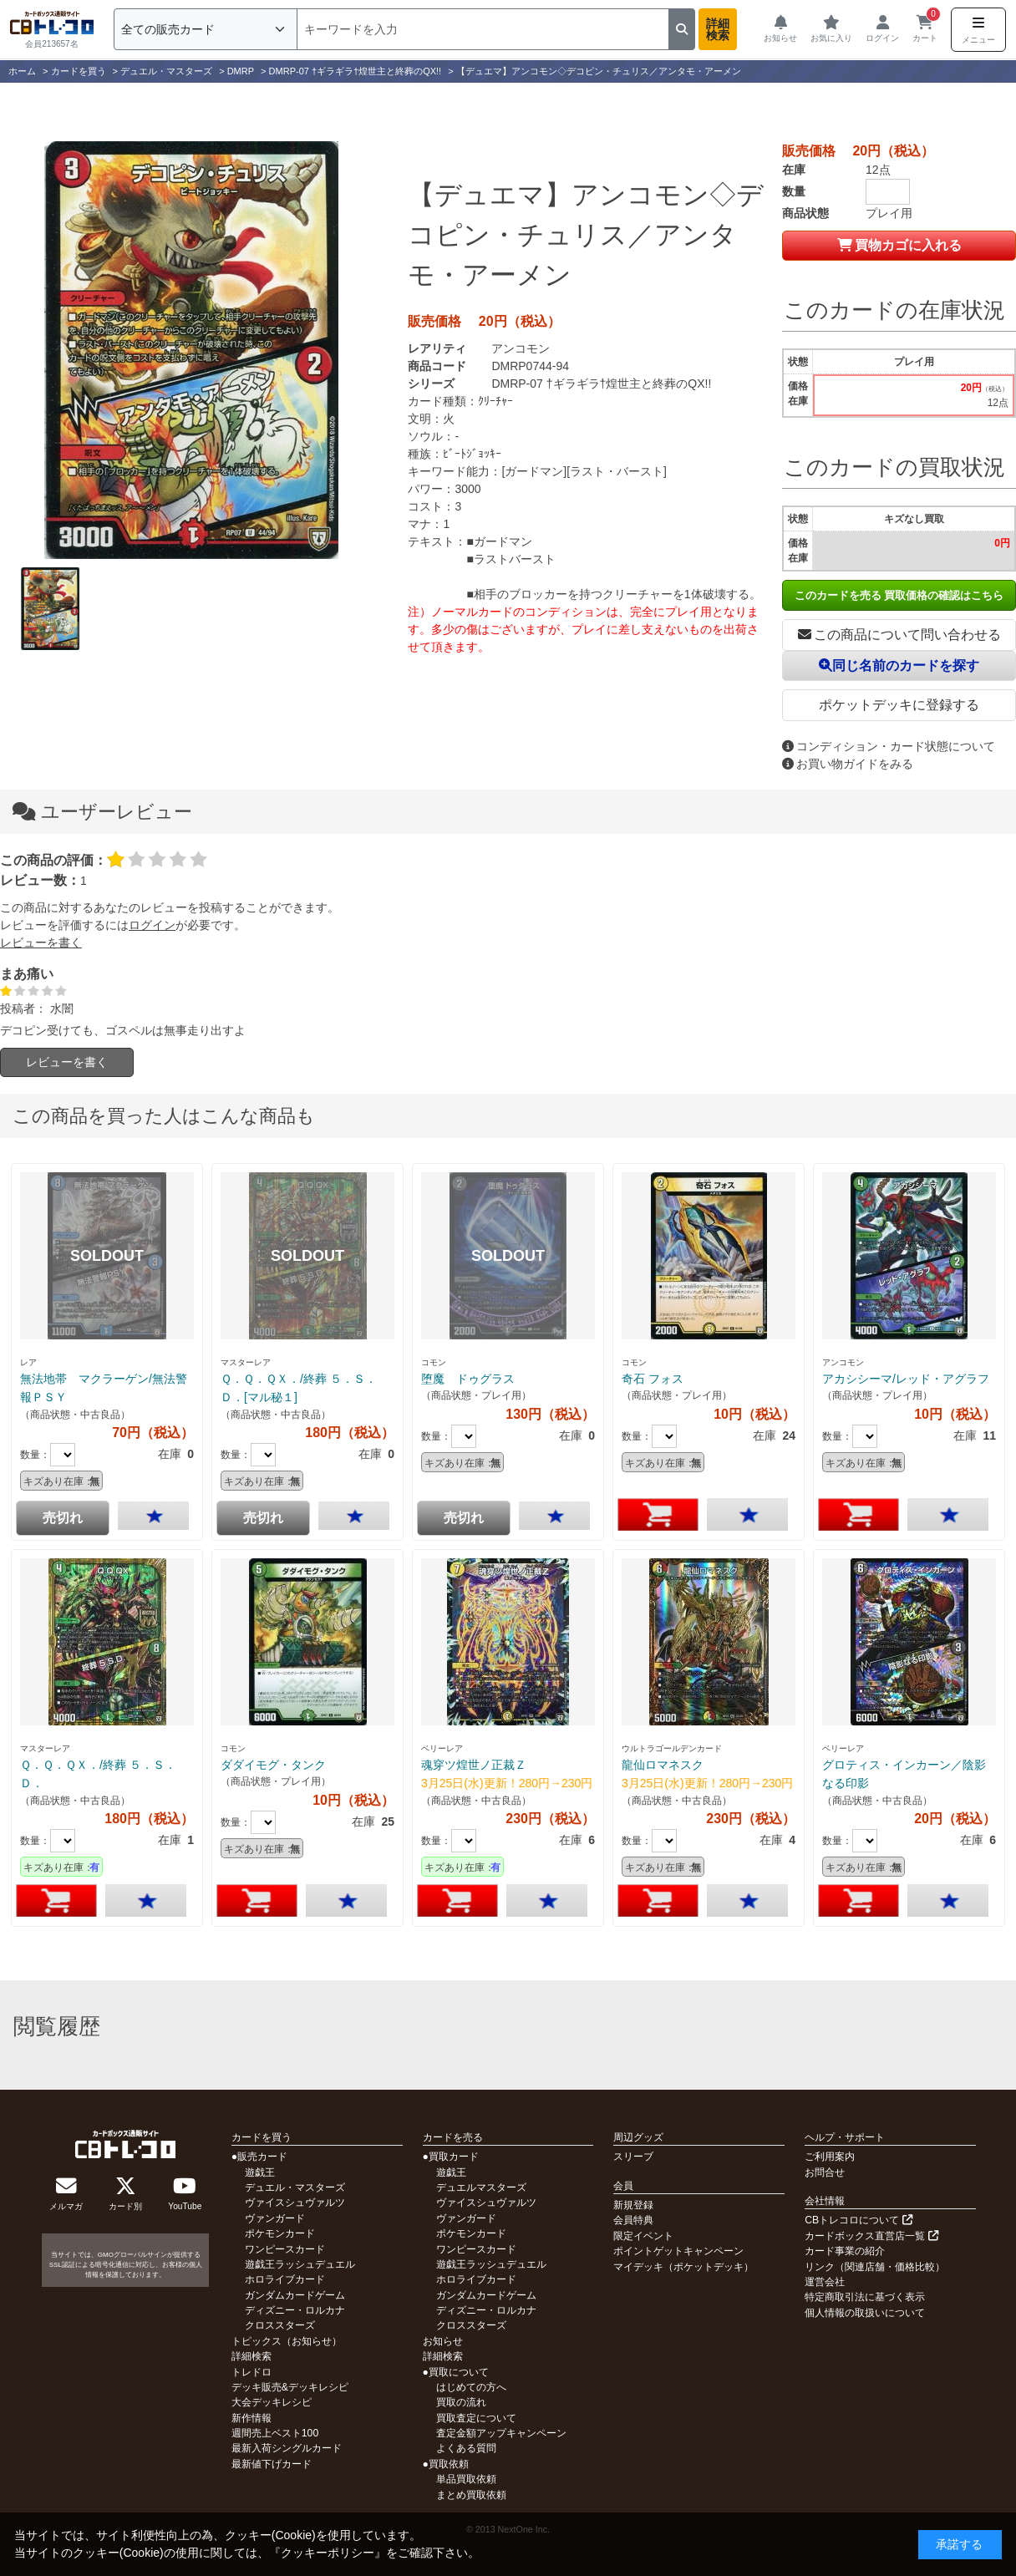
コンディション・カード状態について (888, 746)
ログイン (152, 925)
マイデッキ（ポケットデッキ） (683, 2267)
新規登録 (633, 2205)
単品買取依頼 (466, 2479)
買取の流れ (461, 2402)
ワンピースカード (285, 2249)
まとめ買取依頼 (471, 2495)
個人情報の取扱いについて (865, 2313)
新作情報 (251, 2418)
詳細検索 (717, 29)
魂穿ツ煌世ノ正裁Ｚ (473, 1764)
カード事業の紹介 (845, 2251)
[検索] (483, 29)
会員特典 (633, 2220)
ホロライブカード (285, 2279)
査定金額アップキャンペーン (501, 2433)
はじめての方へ (471, 2387)
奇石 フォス (652, 1378)
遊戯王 (260, 2172)
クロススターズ (280, 2325)
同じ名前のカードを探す (899, 665)
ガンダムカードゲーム (295, 2295)
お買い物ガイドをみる (847, 763)
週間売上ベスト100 (274, 2433)
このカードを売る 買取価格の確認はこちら (899, 595)
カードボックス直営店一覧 (871, 2236)
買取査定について (476, 2418)
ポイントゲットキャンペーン (678, 2251)
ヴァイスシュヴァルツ (295, 2202)
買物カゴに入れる (899, 245)
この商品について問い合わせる (899, 634)
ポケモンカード (280, 2233)
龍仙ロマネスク (663, 1764)
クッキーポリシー (327, 2552)
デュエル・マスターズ (295, 2187)
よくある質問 (466, 2448)
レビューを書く (41, 942)
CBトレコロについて (858, 2220)
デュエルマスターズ (481, 2187)
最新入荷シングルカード (286, 2448)
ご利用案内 (830, 2156)
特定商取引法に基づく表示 (865, 2297)
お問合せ (825, 2172)
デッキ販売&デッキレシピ (289, 2387)
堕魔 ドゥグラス (468, 1378)
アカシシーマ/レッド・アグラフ (905, 1378)
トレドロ (251, 2372)
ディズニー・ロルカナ (295, 2310)
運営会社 (825, 2282)
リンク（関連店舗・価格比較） (875, 2267)
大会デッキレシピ (271, 2402)
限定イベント (643, 2236)
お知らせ (443, 2341)
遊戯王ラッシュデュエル (300, 2264)
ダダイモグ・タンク (273, 1764)
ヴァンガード (275, 2218)
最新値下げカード (271, 2464)
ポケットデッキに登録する (899, 705)
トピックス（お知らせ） (286, 2341)
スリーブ (633, 2156)
